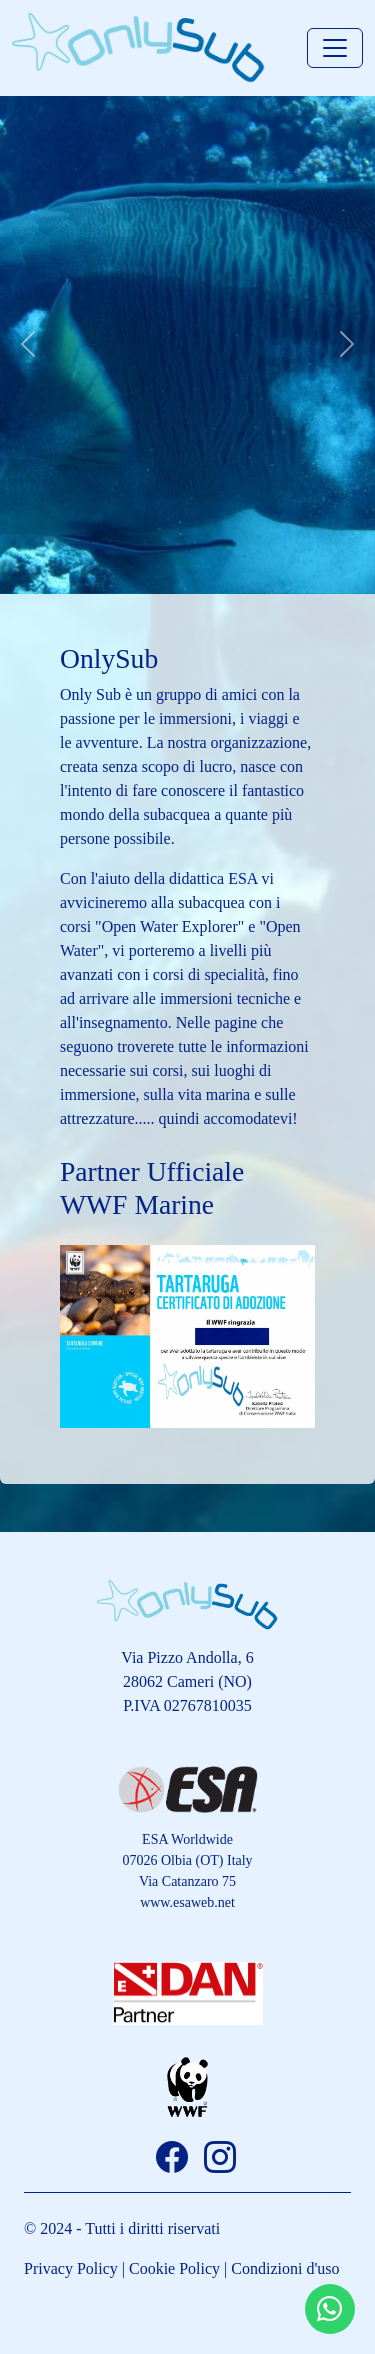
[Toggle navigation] (335, 48)
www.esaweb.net (187, 1902)
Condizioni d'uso (285, 2268)
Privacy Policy (71, 2268)
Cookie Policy (174, 2268)
